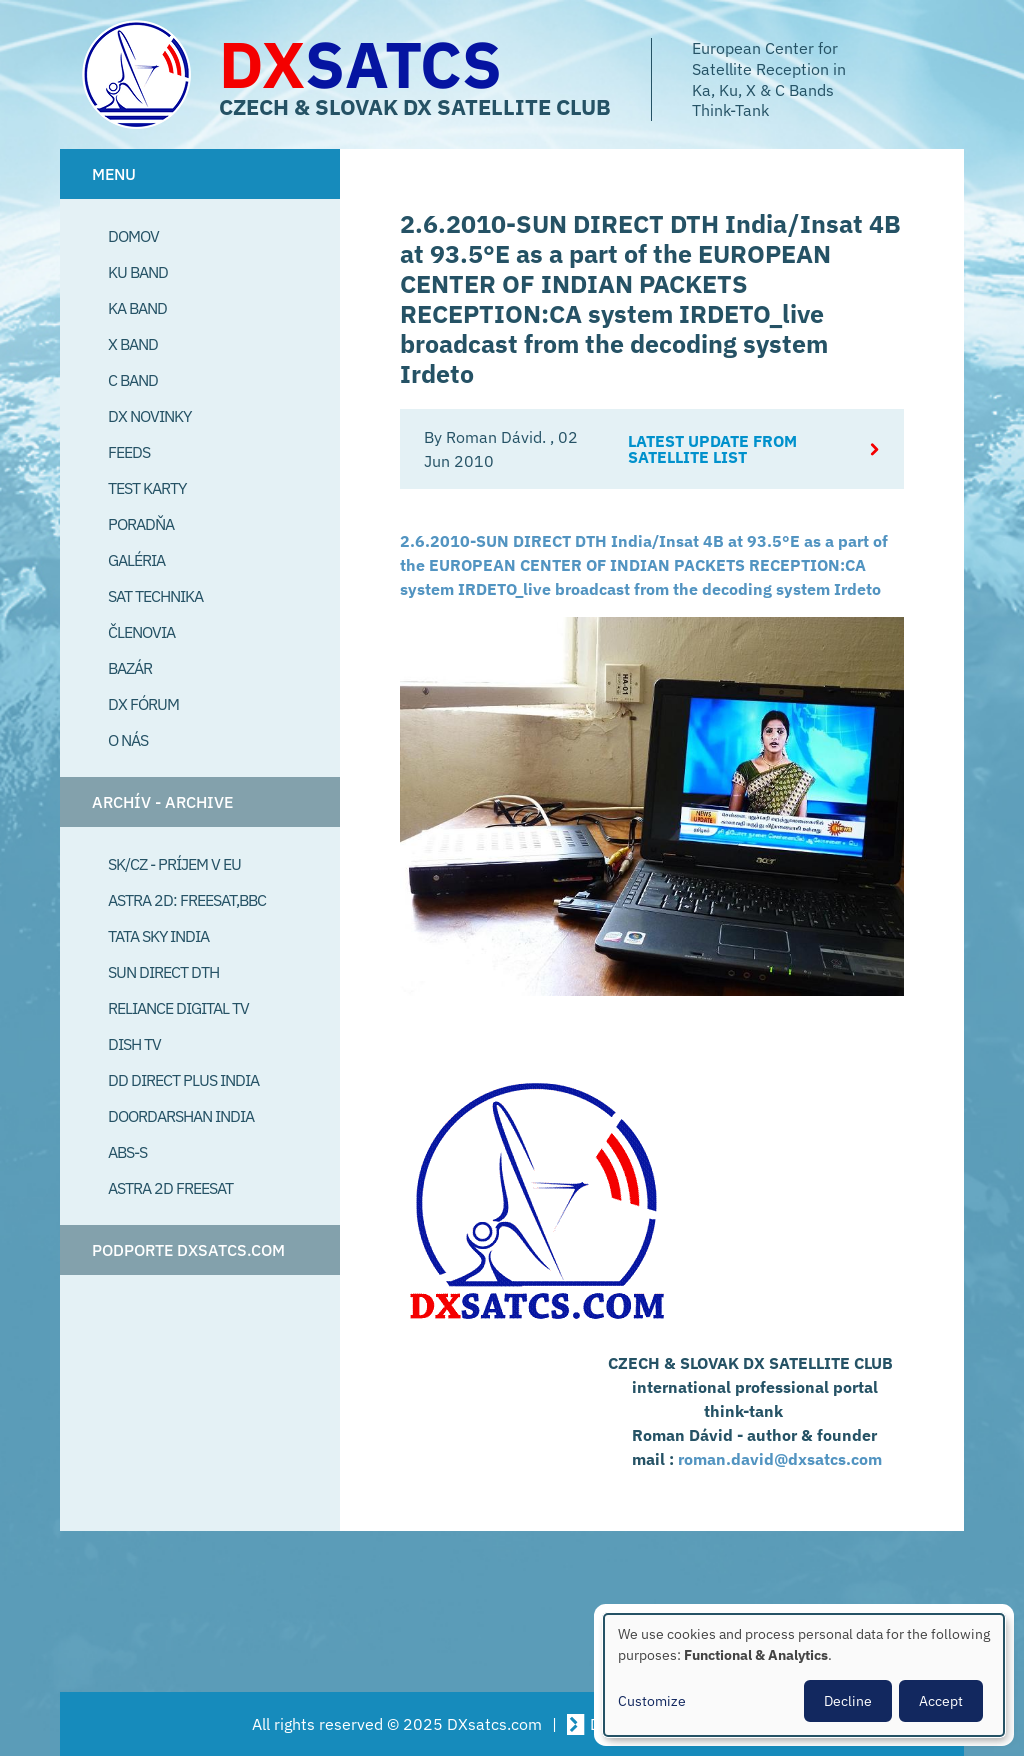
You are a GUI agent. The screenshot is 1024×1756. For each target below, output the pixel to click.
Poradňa (141, 524)
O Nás (128, 740)
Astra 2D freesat (170, 1188)
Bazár (130, 668)
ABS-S (127, 1152)
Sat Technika (155, 596)
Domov (133, 236)
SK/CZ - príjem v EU (174, 864)
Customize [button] (652, 1701)
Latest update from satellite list (712, 449)
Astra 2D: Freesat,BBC (187, 900)
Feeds (129, 452)
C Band (133, 380)
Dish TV (134, 1044)
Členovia (141, 632)
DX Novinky (149, 416)
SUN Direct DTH (163, 972)
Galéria (136, 560)
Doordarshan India (181, 1116)
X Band (133, 344)
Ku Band (138, 272)
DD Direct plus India (183, 1080)
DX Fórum (143, 704)
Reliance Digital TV (178, 1008)
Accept (941, 1701)
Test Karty (147, 488)
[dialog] (804, 1675)
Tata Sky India (158, 936)
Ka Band (137, 308)
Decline (848, 1701)
